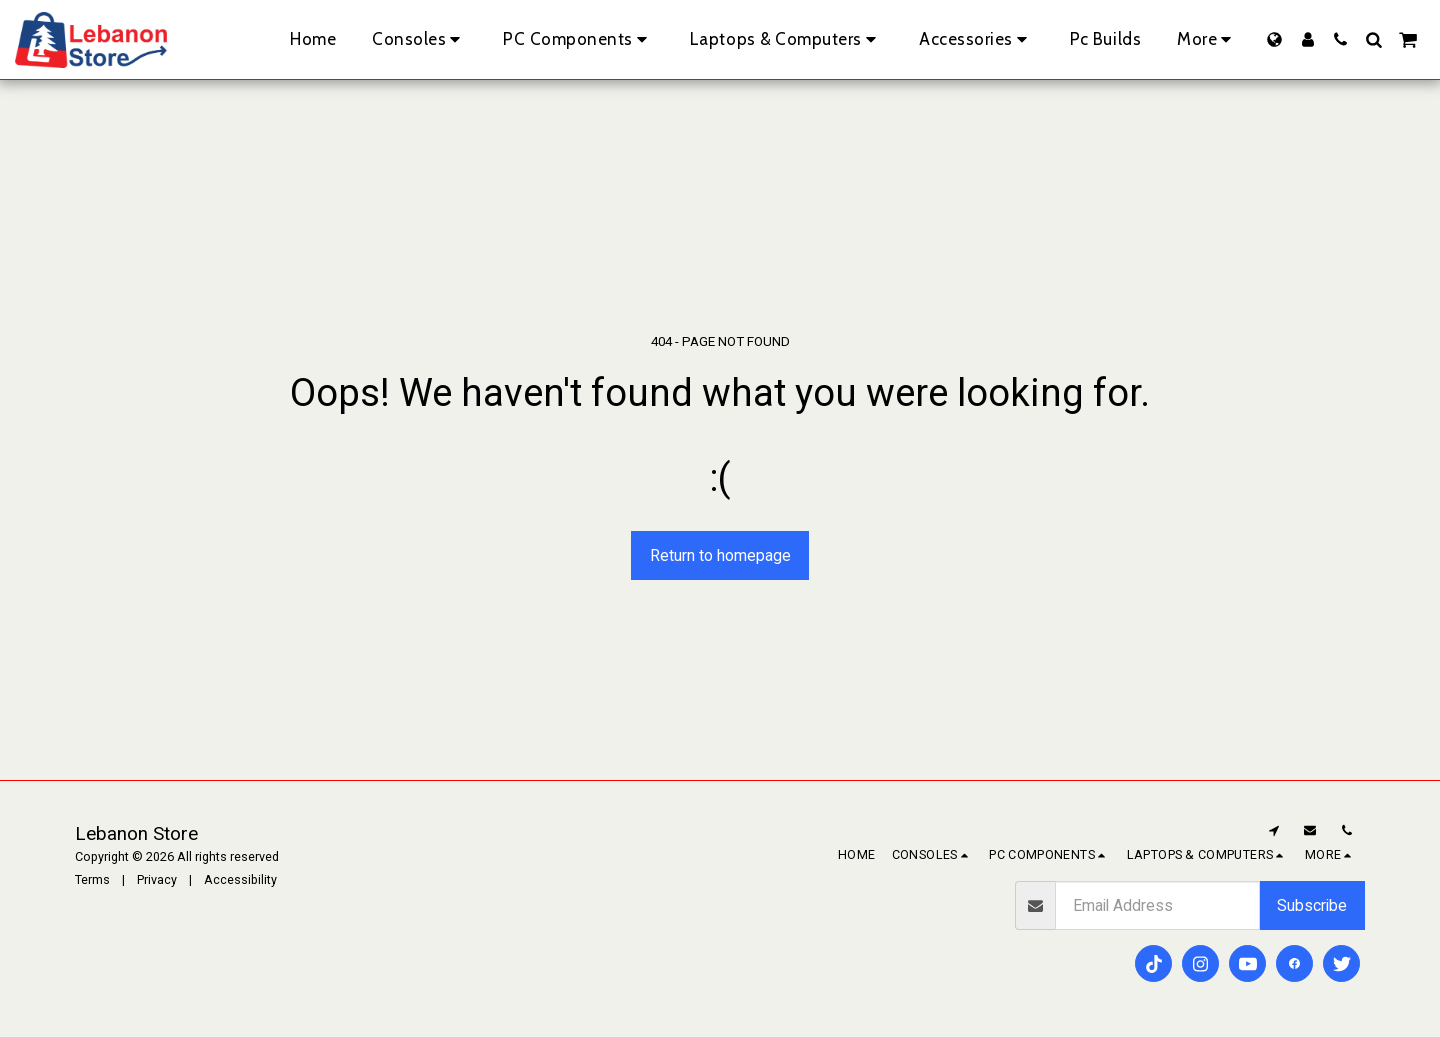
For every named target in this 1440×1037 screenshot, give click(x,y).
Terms (92, 879)
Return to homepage (720, 555)
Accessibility (240, 879)
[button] (1340, 39)
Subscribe (1312, 905)
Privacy (157, 879)
